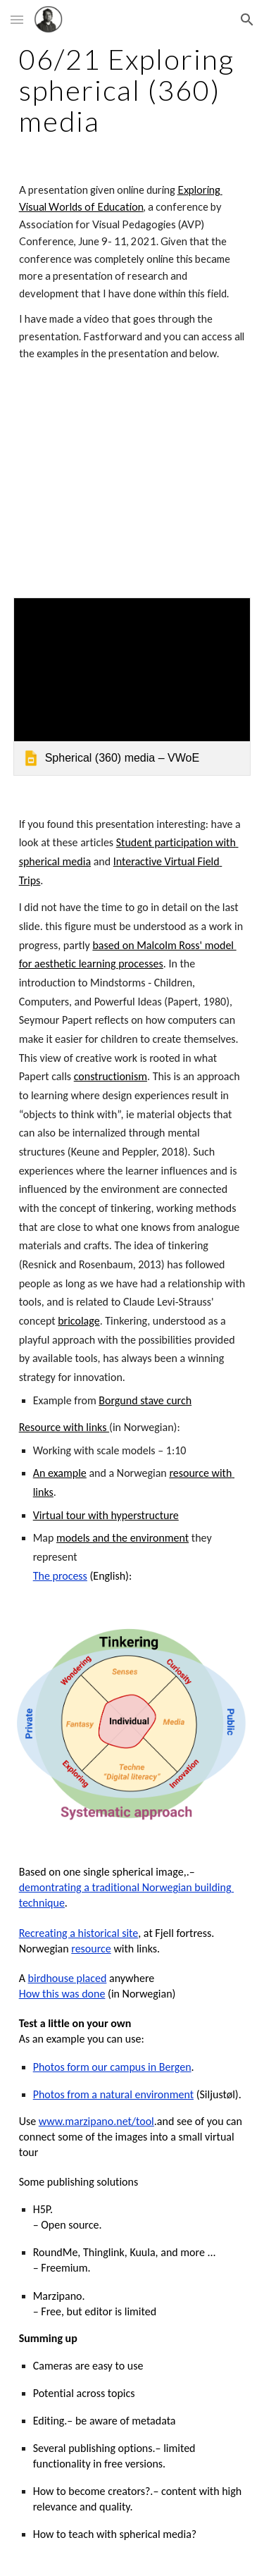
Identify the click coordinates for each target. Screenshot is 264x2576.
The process (60, 1576)
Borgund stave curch (145, 1400)
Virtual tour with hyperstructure (106, 1515)
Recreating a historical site (79, 1933)
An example (60, 1473)
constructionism (110, 1076)
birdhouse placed (67, 1978)
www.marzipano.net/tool (96, 2121)
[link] (132, 686)
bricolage (78, 1320)
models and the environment (122, 1537)
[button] (17, 19)
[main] (132, 90)
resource (91, 1948)
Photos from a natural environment (113, 2094)
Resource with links (64, 1427)
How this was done (62, 1993)
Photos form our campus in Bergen (112, 2067)
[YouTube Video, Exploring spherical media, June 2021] (132, 483)
